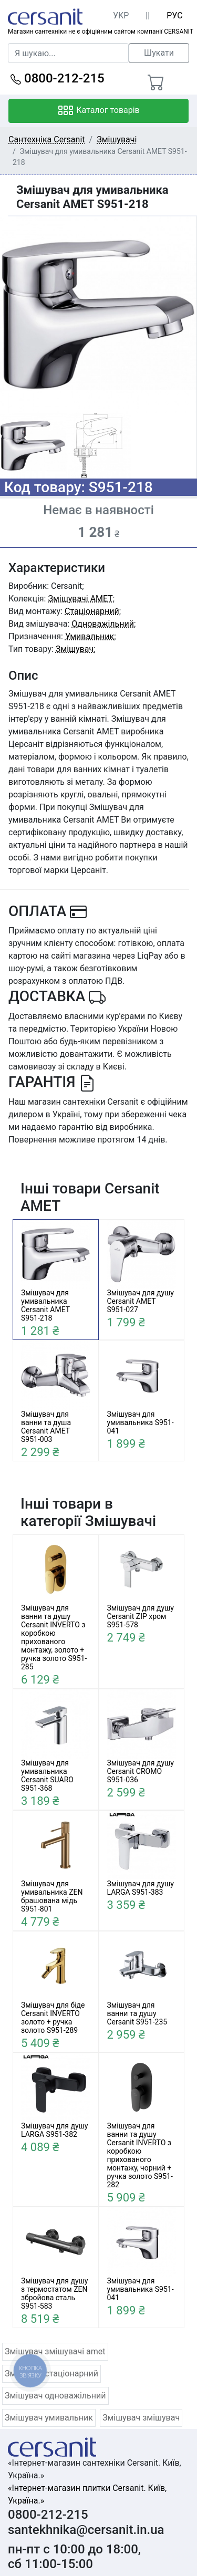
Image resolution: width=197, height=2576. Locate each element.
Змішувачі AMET (80, 599)
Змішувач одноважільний (55, 2396)
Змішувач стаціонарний (51, 2373)
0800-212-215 (58, 78)
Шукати (159, 53)
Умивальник (89, 636)
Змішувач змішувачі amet (55, 2351)
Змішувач (75, 649)
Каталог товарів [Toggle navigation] (98, 110)
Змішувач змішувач (141, 2418)
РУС (174, 15)
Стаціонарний (92, 611)
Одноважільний (102, 624)
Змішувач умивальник (49, 2418)
